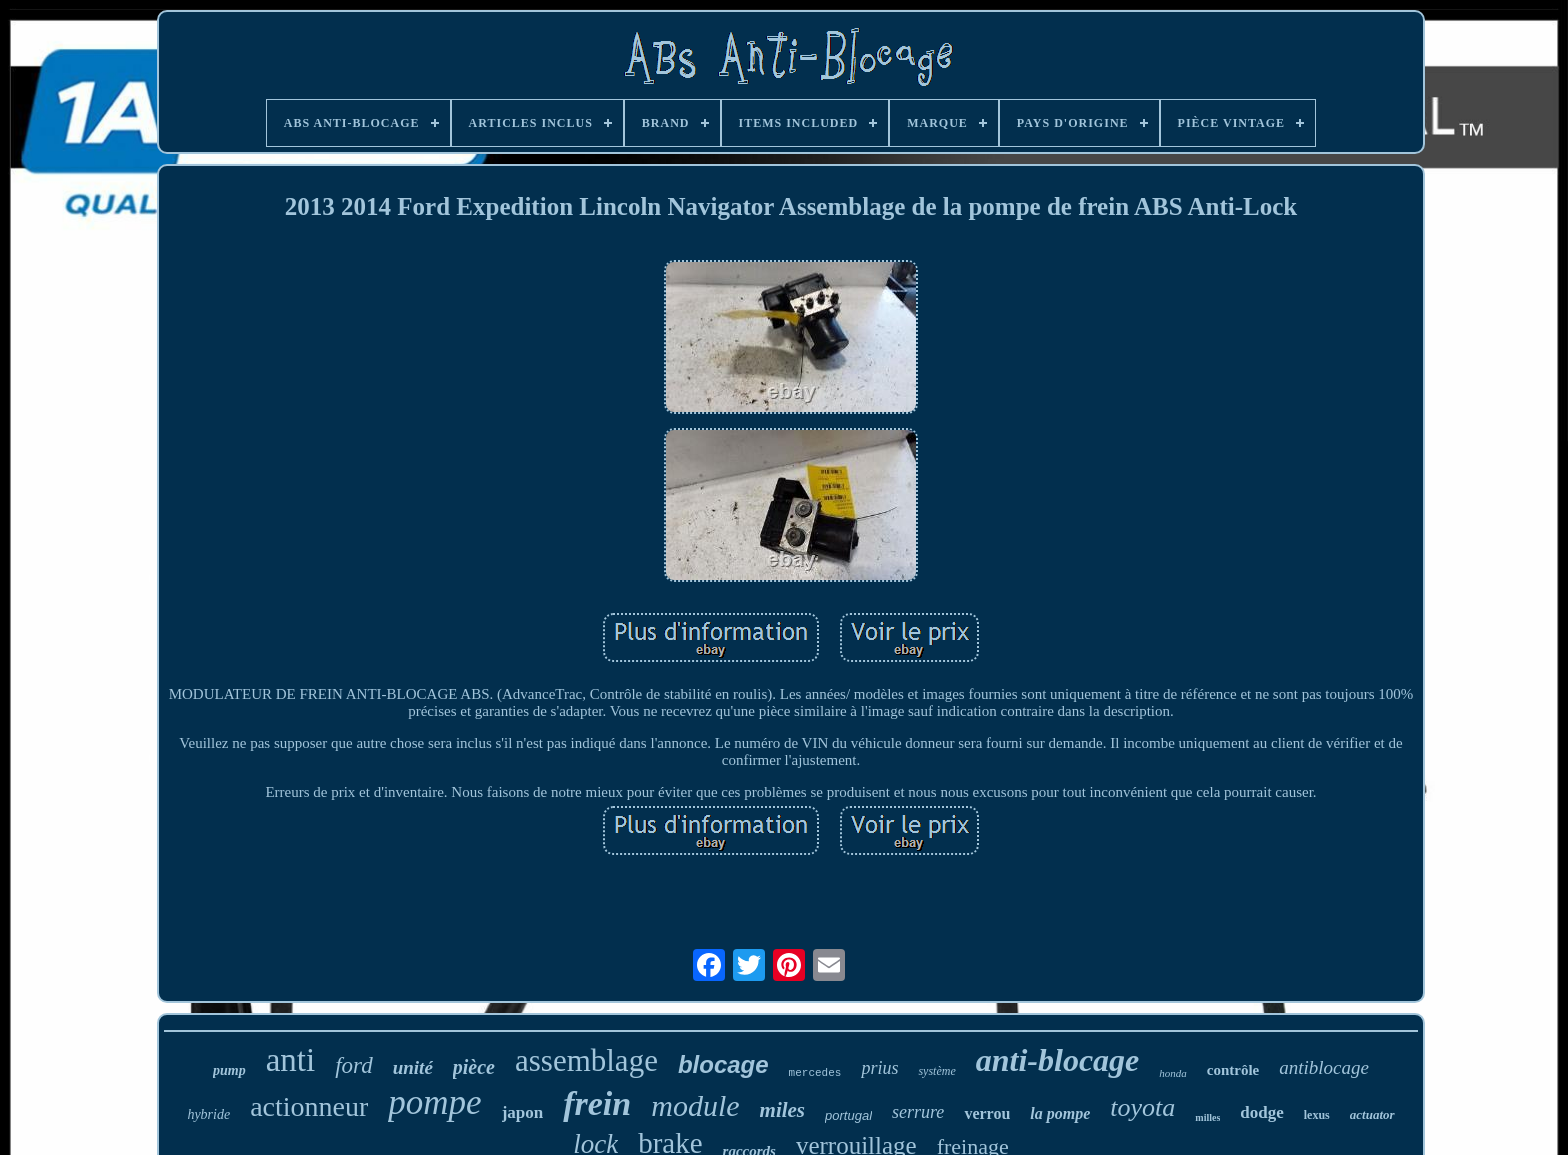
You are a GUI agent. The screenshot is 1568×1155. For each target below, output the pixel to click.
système (936, 1071)
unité (413, 1067)
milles (1207, 1117)
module (695, 1105)
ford (354, 1065)
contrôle (1233, 1070)
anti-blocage (1058, 1060)
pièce (474, 1067)
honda (1173, 1073)
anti (290, 1060)
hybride (208, 1114)
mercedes (815, 1073)
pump (229, 1070)
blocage (723, 1064)
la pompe (1060, 1113)
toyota (1142, 1107)
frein (597, 1103)
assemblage (586, 1060)
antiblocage (1324, 1067)
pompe (434, 1102)
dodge (1261, 1112)
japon (523, 1112)
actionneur (309, 1106)
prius (879, 1068)
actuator (1372, 1114)
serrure (918, 1112)
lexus (1317, 1115)
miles (783, 1110)
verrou (987, 1113)
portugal (848, 1115)
